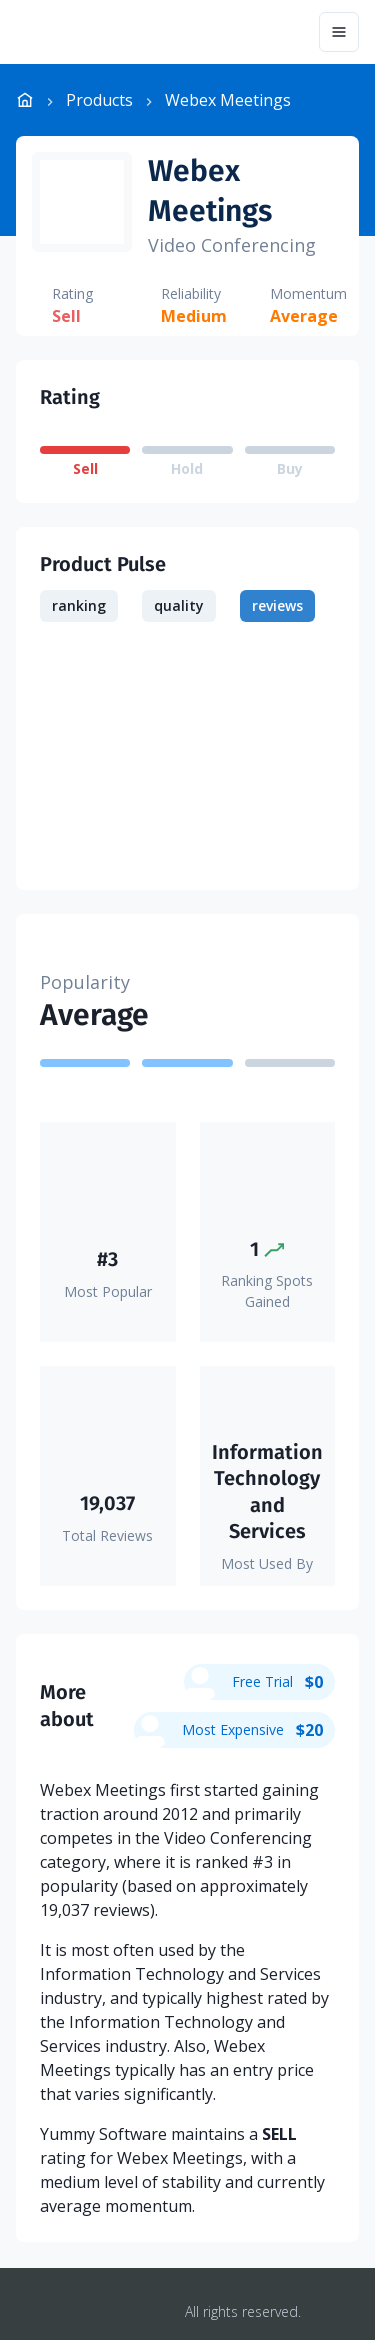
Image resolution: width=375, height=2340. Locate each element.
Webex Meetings (210, 191)
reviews (277, 605)
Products (99, 100)
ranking (79, 605)
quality (179, 605)
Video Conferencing (232, 245)
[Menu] (339, 32)
